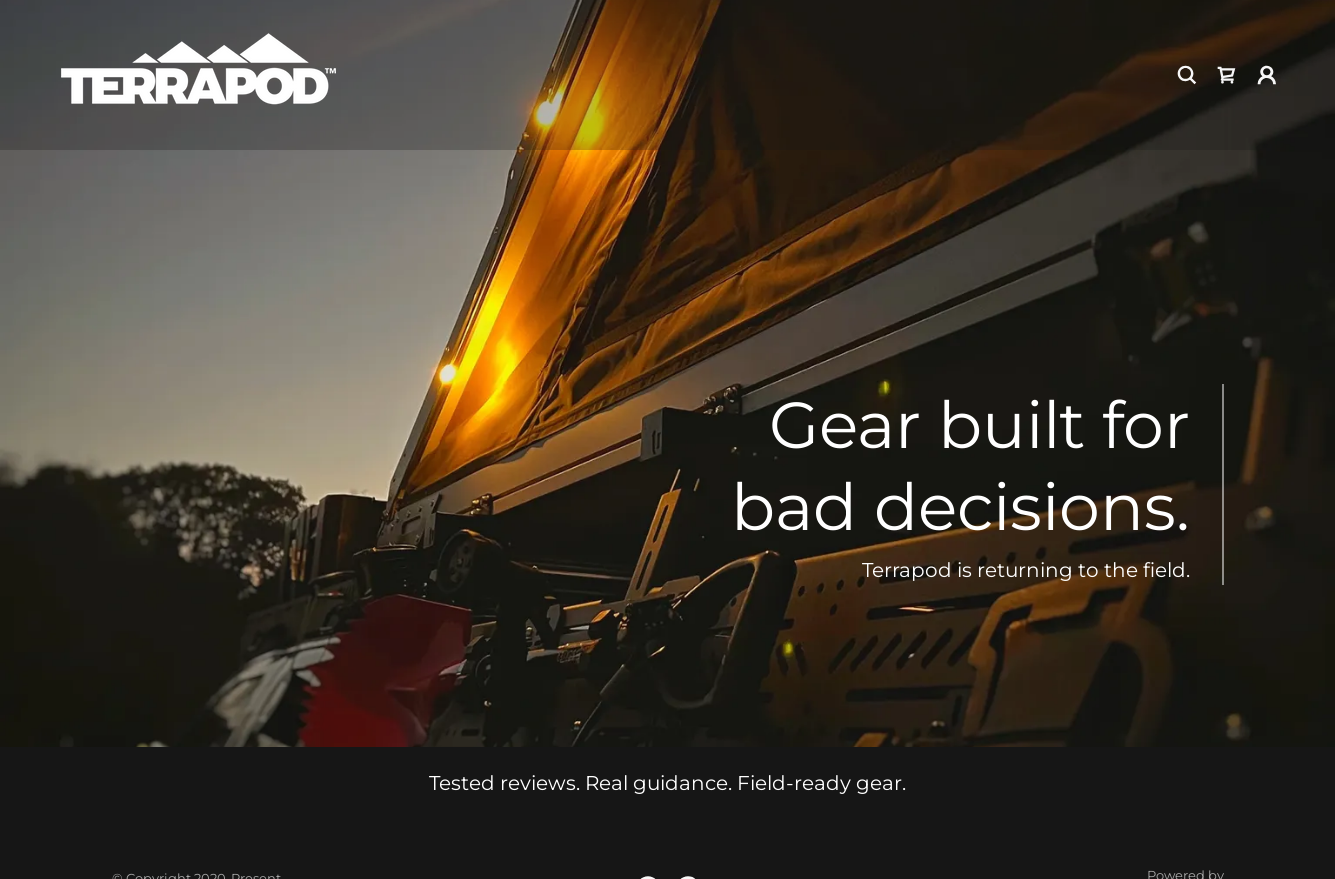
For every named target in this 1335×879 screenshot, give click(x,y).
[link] (198, 74)
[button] (1267, 75)
